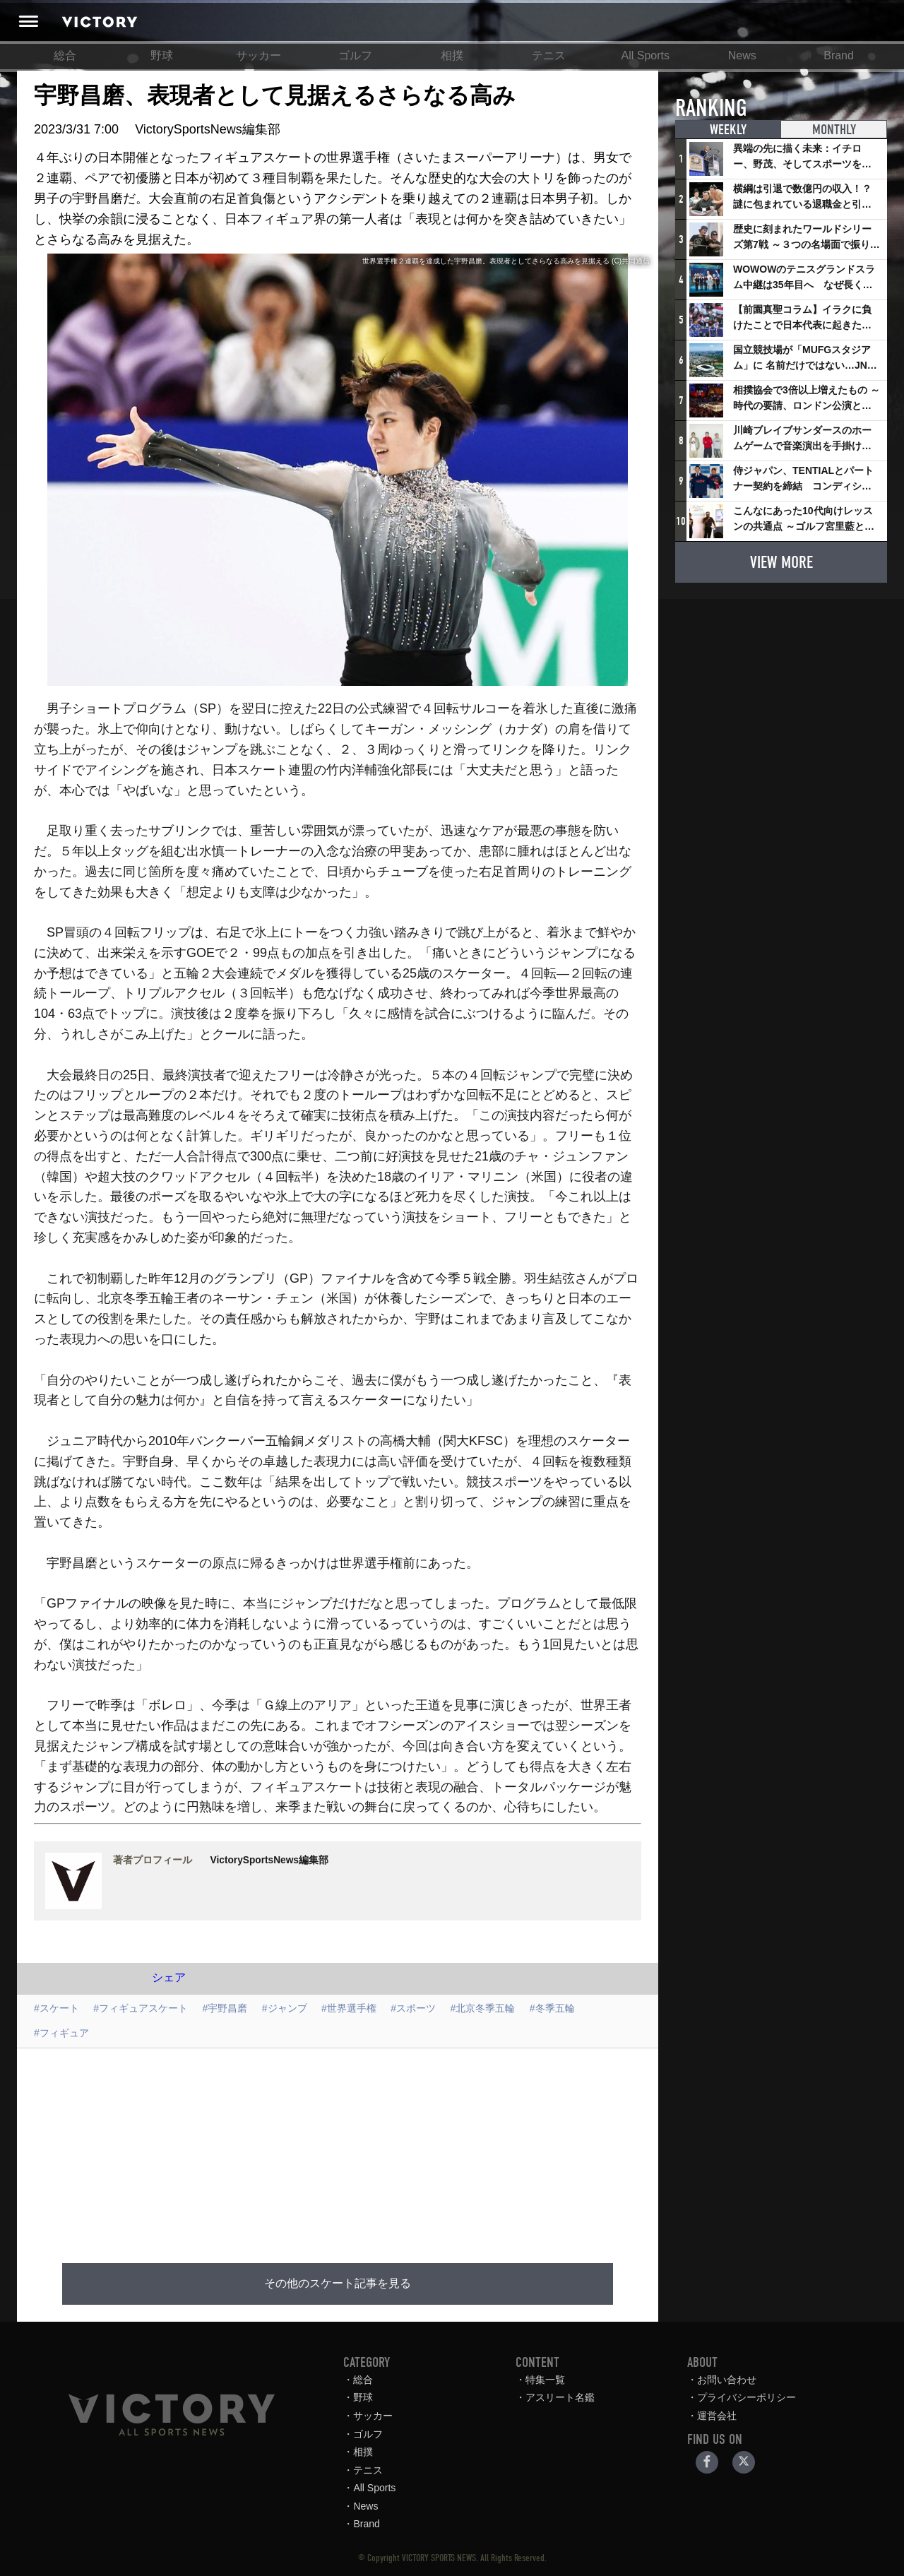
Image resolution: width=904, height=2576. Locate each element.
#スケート (56, 2008)
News (742, 55)
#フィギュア (61, 2032)
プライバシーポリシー (746, 2397)
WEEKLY (728, 129)
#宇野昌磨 (225, 2008)
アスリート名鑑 (560, 2397)
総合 (65, 55)
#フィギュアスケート (140, 2008)
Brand (838, 55)
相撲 (452, 55)
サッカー (258, 55)
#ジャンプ (284, 2008)
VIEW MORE (781, 562)
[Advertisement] (354, 2147)
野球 (161, 55)
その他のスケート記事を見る (337, 2283)
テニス (549, 55)
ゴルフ (355, 55)
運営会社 (717, 2415)
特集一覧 (545, 2379)
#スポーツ (413, 2008)
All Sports (646, 55)
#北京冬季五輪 (483, 2008)
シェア (169, 1977)
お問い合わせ (726, 2379)
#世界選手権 (348, 2008)
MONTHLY (834, 129)
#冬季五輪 (552, 2008)
